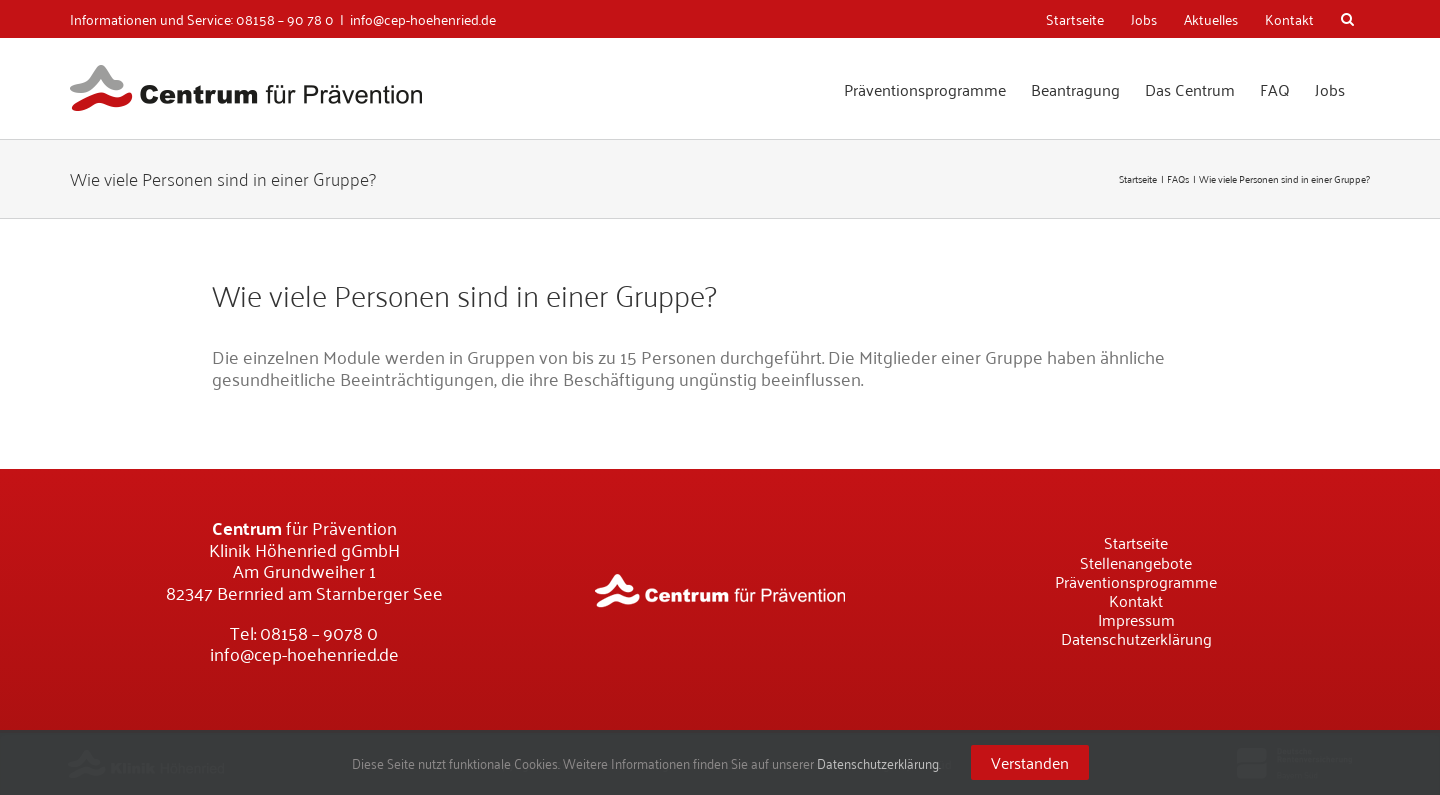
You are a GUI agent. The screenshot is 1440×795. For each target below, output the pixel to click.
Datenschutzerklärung (878, 762)
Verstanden (1030, 762)
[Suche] (1349, 19)
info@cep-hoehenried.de (423, 18)
